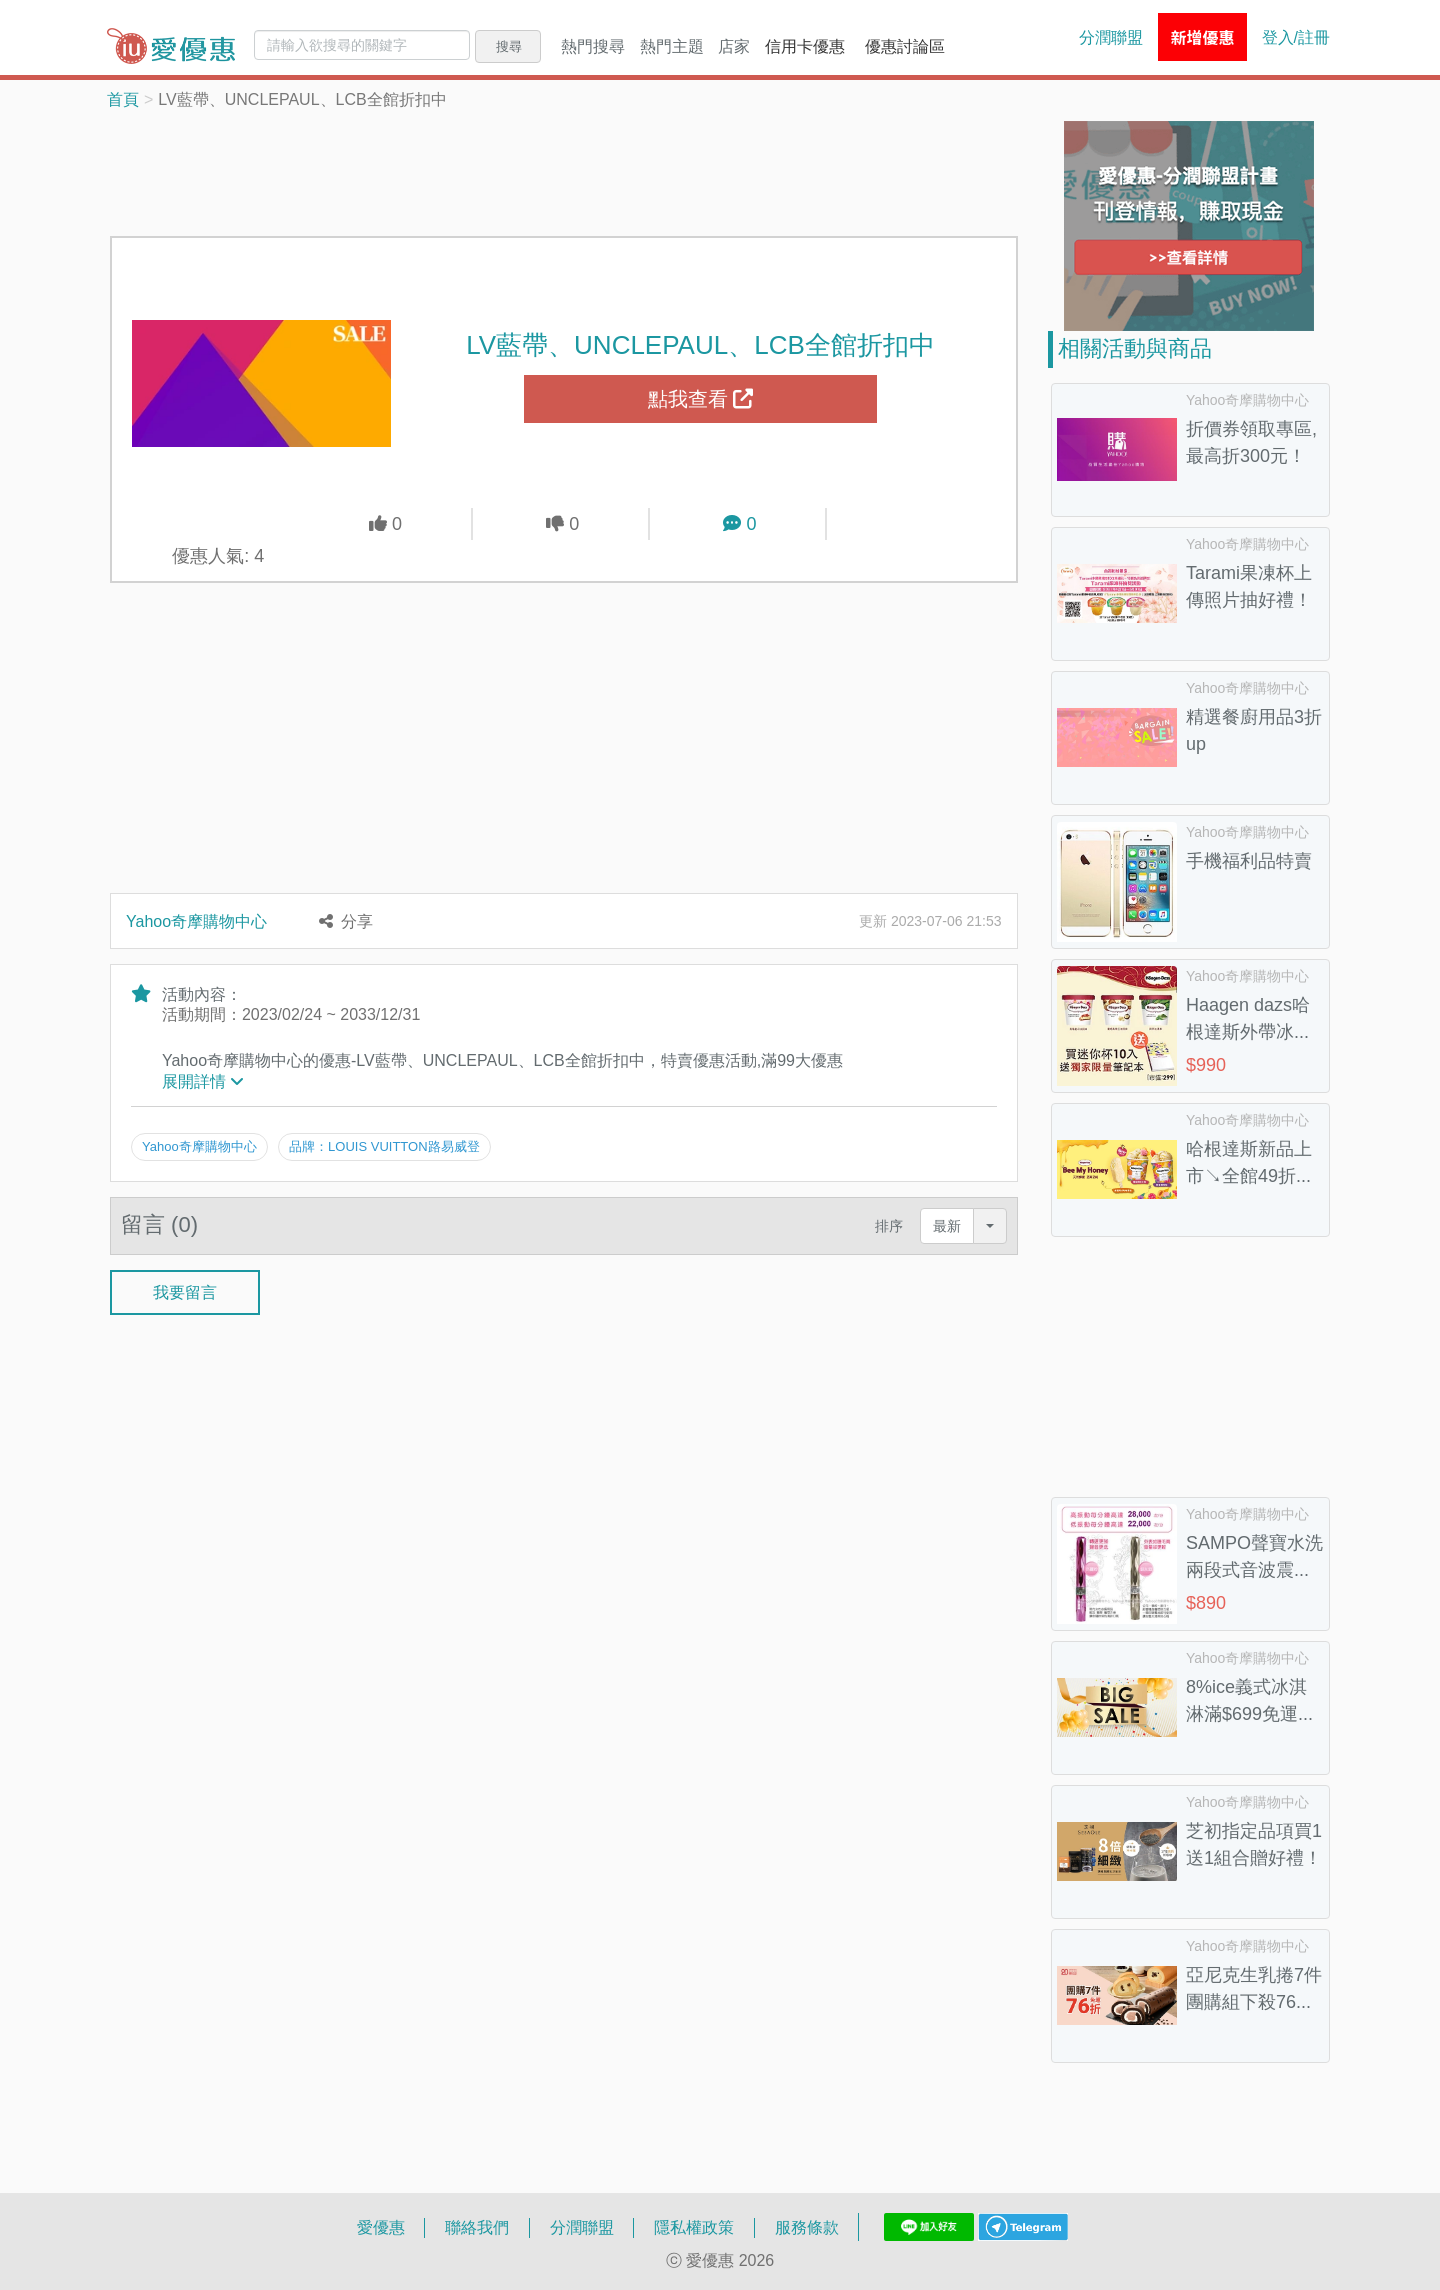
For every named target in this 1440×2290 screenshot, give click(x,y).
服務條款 (807, 2227)
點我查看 (701, 399)
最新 (947, 1225)
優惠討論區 (905, 46)
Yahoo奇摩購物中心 (196, 921)
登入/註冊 (1296, 37)
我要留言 (185, 1292)
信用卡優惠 (805, 46)
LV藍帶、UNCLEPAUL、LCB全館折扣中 (700, 344)
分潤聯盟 (1111, 37)
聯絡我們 (477, 2227)
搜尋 (509, 46)
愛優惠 (381, 2227)
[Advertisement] (564, 171)
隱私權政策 (694, 2227)
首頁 (123, 99)
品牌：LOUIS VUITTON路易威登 (384, 1146)
